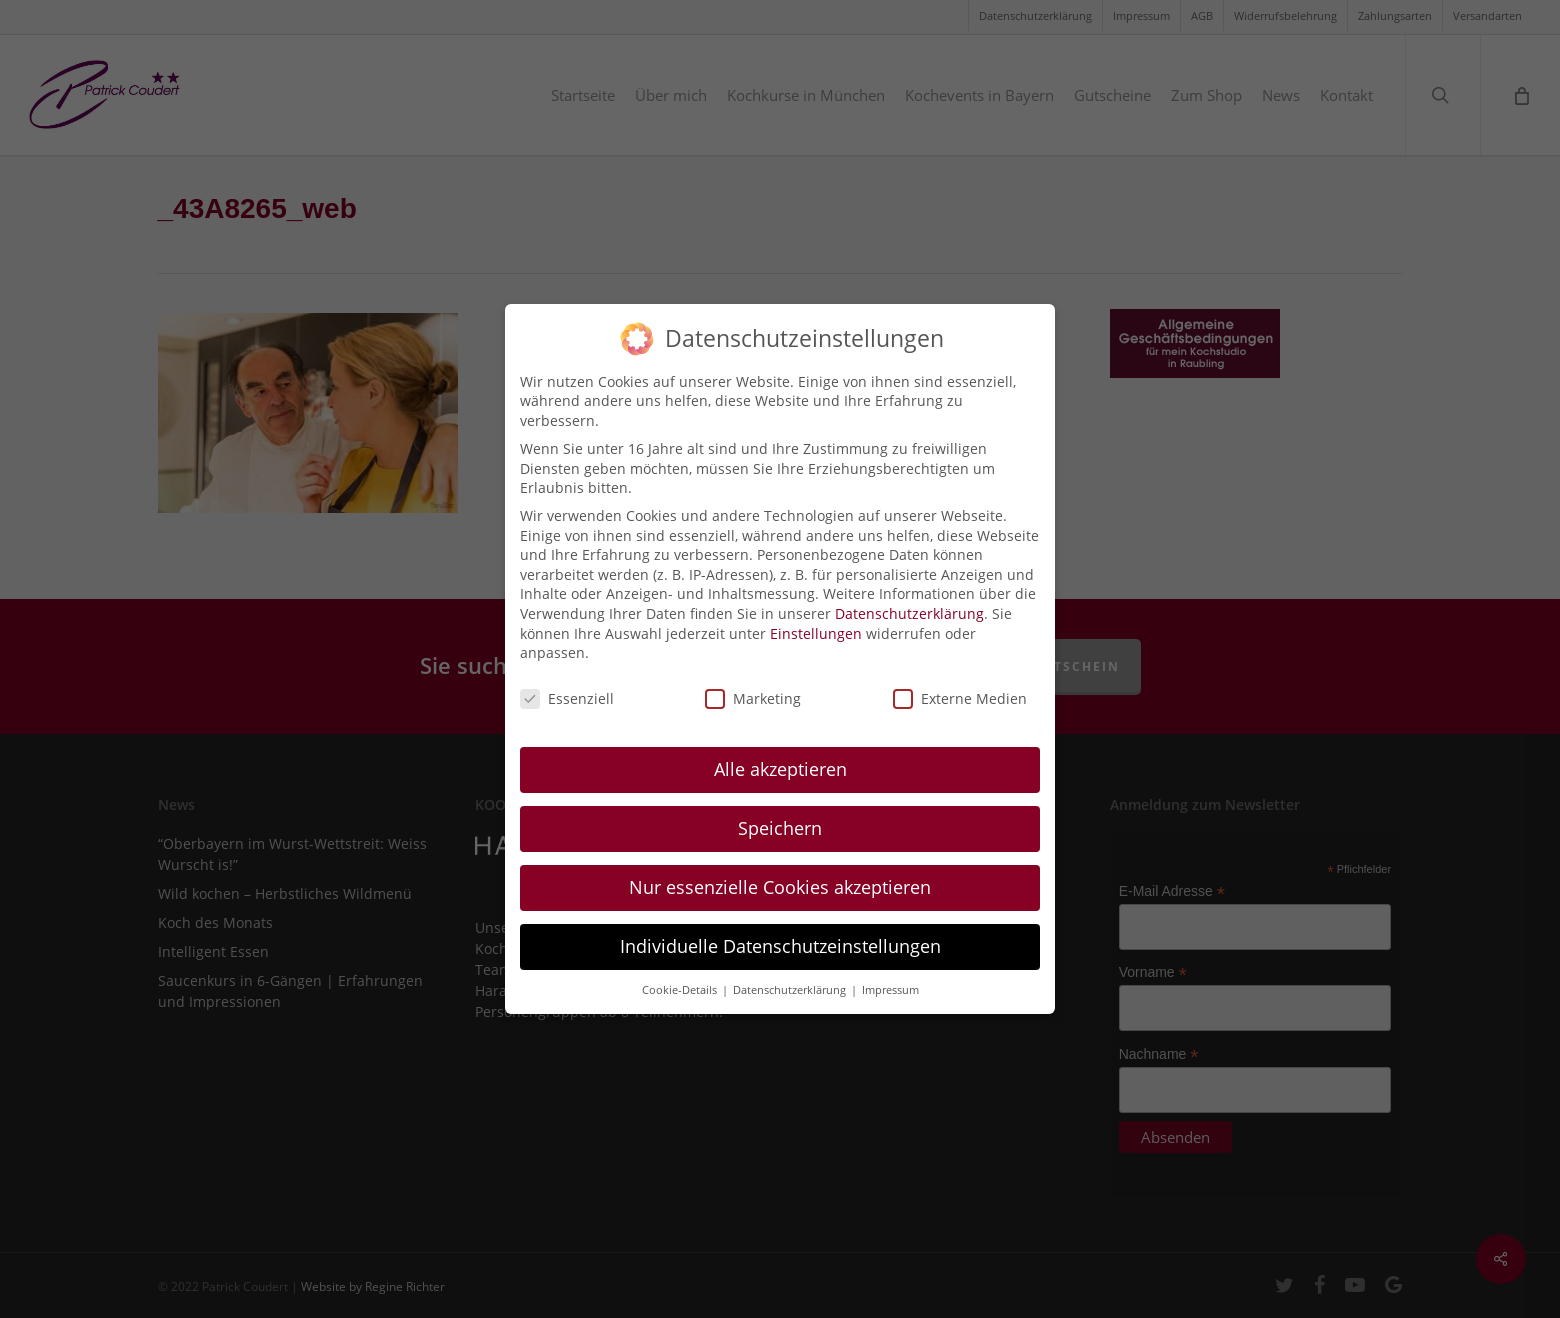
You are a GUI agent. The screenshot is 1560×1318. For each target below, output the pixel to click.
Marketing (753, 689)
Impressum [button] (890, 980)
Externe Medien (960, 689)
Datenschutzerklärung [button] (791, 980)
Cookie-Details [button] (681, 980)
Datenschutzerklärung (909, 604)
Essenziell (567, 689)
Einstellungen (816, 623)
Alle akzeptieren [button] (780, 760)
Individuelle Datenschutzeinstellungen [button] (780, 936)
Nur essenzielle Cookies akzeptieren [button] (780, 877)
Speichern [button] (780, 819)
